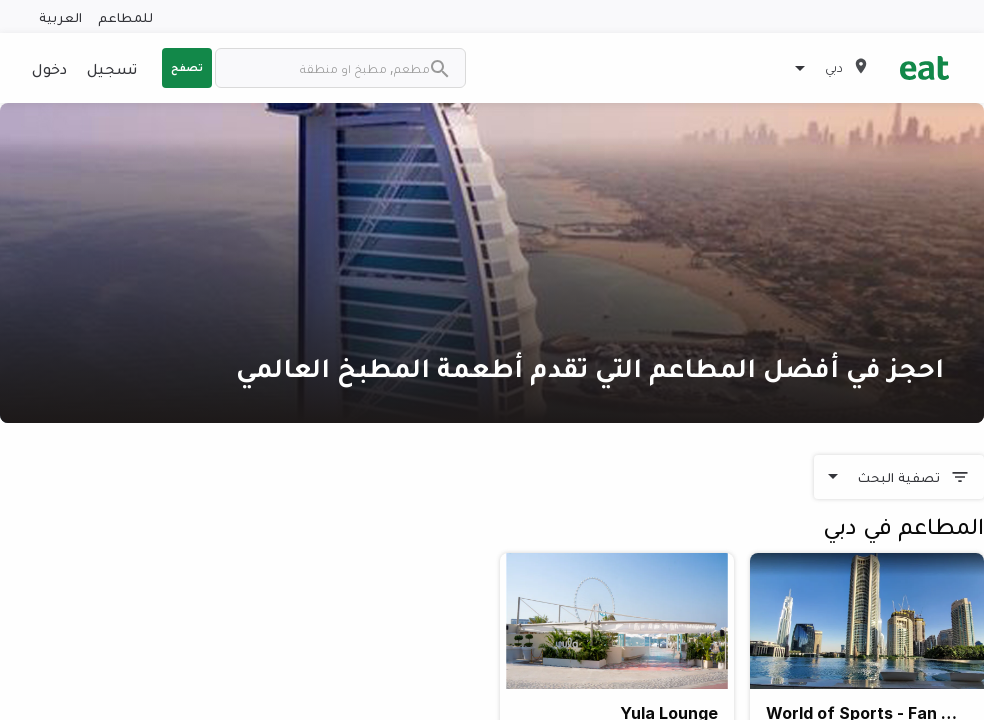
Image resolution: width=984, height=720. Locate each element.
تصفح (187, 67)
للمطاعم (125, 16)
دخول (49, 68)
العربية (60, 16)
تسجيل (112, 68)
